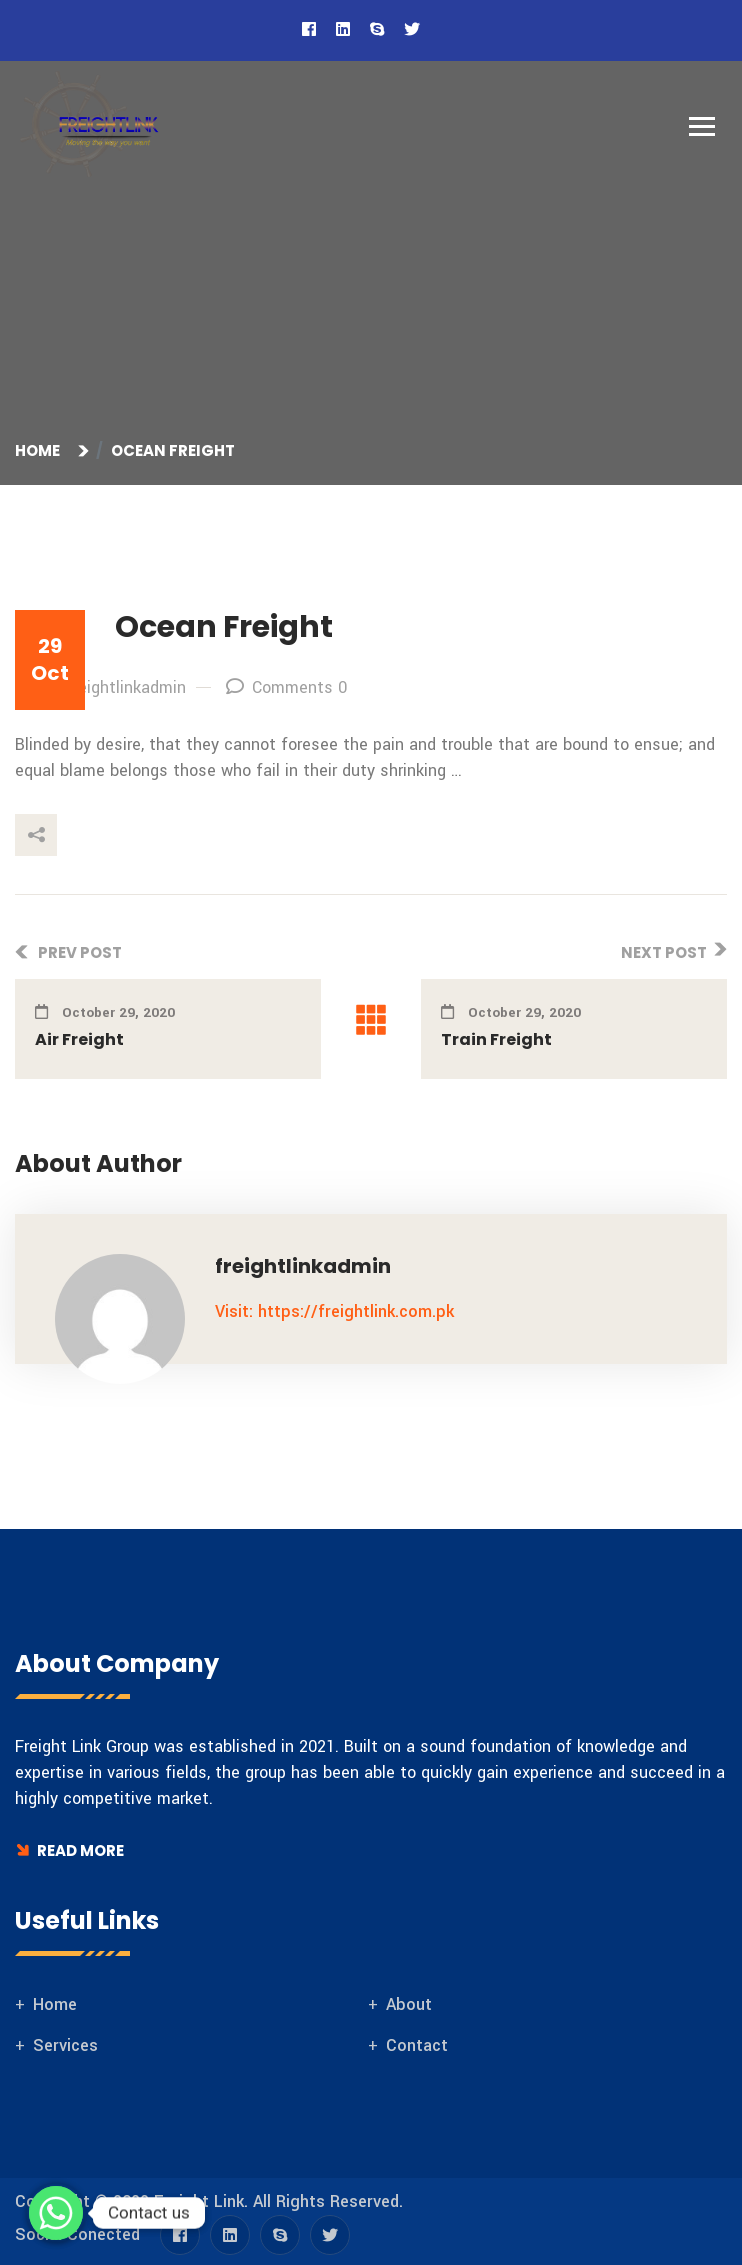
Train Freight (496, 1039)
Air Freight (79, 1039)
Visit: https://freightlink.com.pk (334, 1311)
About (409, 2004)
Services (65, 2045)
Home (40, 450)
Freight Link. (201, 2201)
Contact (417, 2045)
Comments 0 (286, 687)
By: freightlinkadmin (100, 687)
